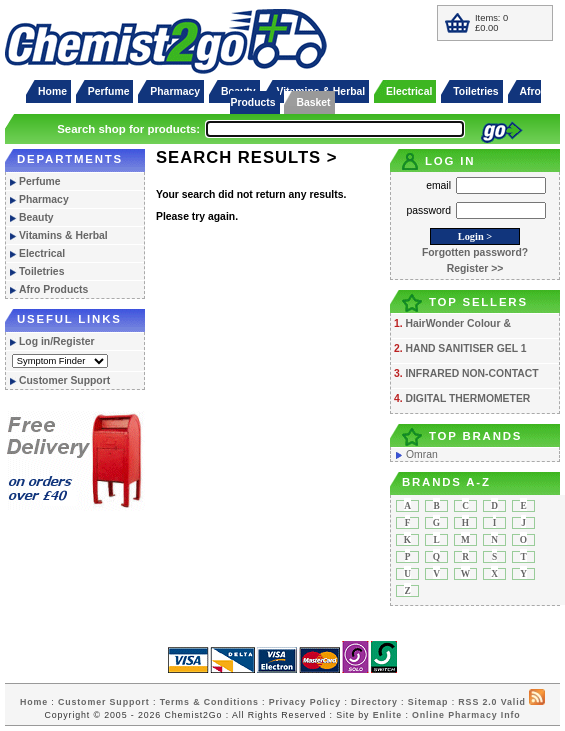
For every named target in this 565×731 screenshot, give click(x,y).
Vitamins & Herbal (63, 235)
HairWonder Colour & (457, 323)
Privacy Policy (305, 702)
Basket (313, 102)
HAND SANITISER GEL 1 (465, 348)
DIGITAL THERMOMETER (467, 398)
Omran (422, 454)
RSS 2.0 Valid (491, 702)
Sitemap (428, 702)
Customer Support (64, 380)
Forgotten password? (475, 252)
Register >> (475, 268)
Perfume (109, 91)
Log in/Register (57, 341)
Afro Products (53, 289)
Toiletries (475, 91)
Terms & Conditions (209, 702)
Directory (374, 702)
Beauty (36, 217)
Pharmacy (175, 91)
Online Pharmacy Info (466, 715)
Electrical (409, 91)
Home (52, 91)
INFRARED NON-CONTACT (471, 373)
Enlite (387, 715)
